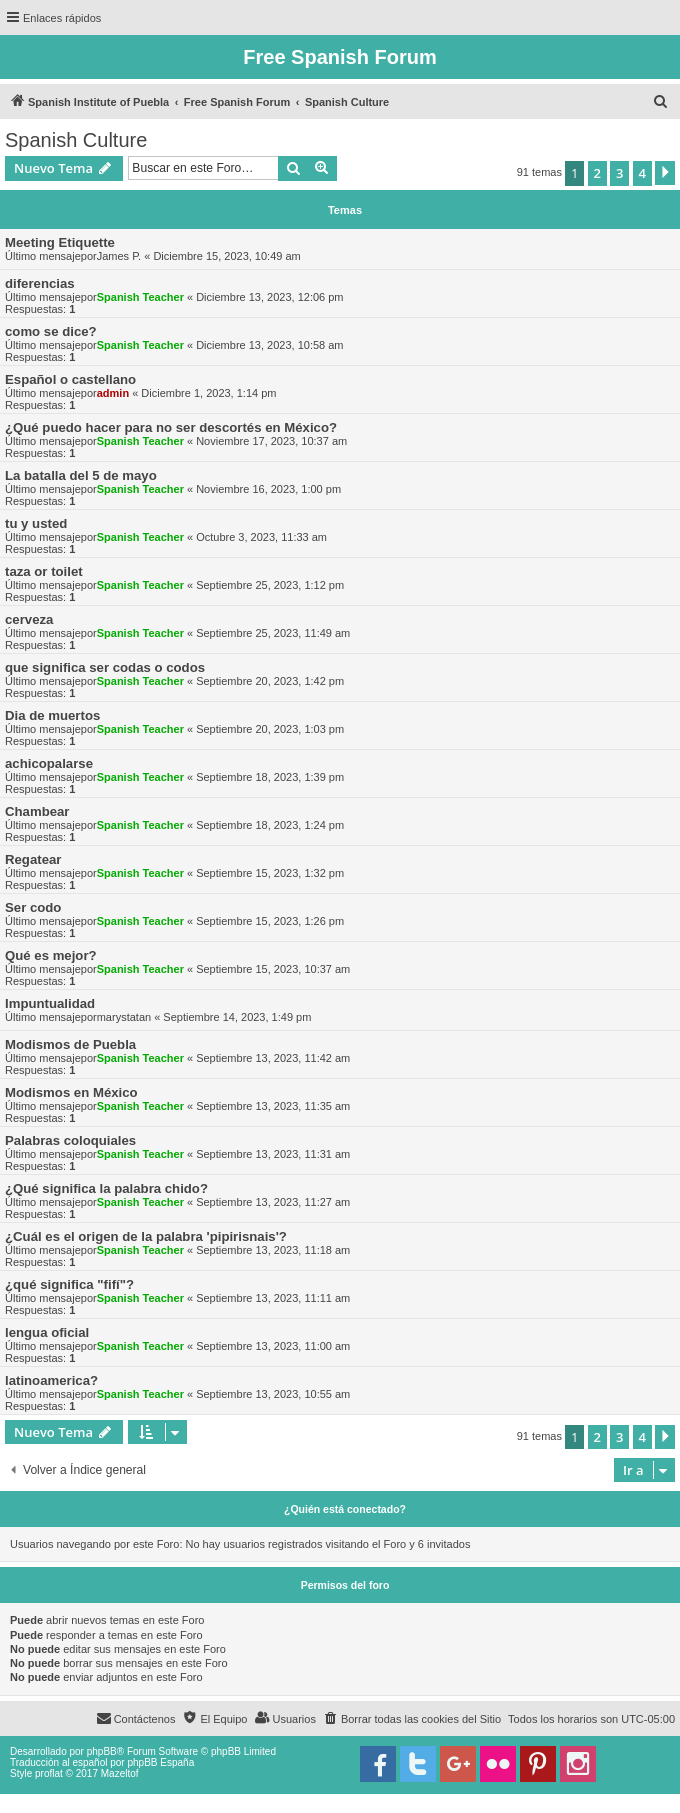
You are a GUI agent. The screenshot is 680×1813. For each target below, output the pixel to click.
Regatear (33, 859)
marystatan (124, 1017)
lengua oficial (47, 1332)
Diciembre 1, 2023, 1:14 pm (208, 393)
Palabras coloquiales (70, 1140)
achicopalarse (49, 763)
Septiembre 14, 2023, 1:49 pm (237, 1017)
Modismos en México (71, 1092)
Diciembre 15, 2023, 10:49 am (226, 256)
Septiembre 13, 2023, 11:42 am (273, 1058)
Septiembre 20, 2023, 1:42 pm (270, 681)
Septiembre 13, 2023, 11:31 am (273, 1154)
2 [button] (597, 173)
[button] (665, 173)
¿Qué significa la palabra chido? (106, 1188)
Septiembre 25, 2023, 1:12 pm (270, 585)
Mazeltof (120, 1773)
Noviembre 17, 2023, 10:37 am (271, 441)
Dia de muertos (52, 715)
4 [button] (642, 173)
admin (113, 393)
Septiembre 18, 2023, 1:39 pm (270, 777)
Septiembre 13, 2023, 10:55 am (273, 1394)
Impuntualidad (50, 1003)
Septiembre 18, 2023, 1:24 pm (270, 825)
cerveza (29, 619)
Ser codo (33, 907)
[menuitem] (661, 102)
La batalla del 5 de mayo (81, 475)
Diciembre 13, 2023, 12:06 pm (269, 297)
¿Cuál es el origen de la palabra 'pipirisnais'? (146, 1236)
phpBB (102, 1751)
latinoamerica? (51, 1380)
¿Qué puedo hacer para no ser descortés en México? (171, 427)
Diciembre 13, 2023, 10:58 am (269, 345)
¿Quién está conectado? (345, 1509)
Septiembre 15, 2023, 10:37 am (273, 969)
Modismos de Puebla (70, 1044)
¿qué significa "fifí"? (69, 1284)
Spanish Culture (76, 140)
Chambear (37, 811)
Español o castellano (70, 379)
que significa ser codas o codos (105, 667)
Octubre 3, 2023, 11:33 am (261, 537)
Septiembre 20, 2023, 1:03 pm (270, 729)
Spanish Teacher (140, 297)
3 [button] (619, 173)
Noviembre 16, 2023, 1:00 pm (268, 489)
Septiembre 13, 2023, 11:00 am (273, 1346)
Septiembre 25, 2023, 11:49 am (273, 633)
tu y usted (36, 523)
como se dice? (51, 331)
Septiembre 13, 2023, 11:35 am (273, 1106)
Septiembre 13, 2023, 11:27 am (273, 1202)
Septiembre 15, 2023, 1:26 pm (270, 921)
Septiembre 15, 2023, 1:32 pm (270, 873)
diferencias (40, 283)
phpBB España (160, 1762)
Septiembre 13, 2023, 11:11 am (273, 1298)
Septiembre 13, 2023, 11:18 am (273, 1250)
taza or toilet (44, 571)
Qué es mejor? (51, 955)
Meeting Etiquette (60, 242)
